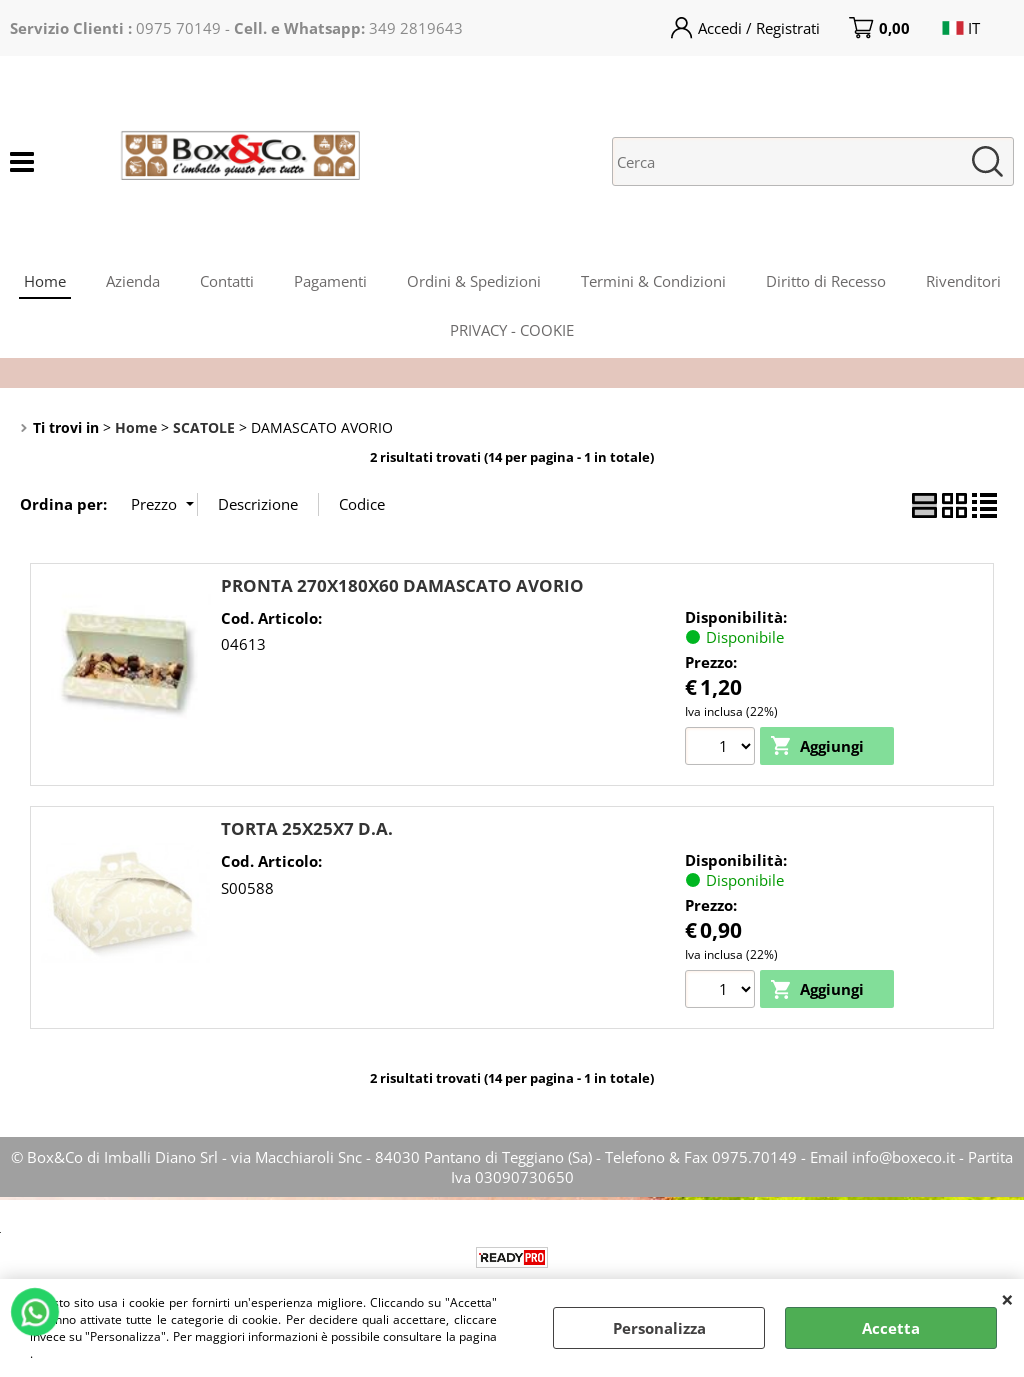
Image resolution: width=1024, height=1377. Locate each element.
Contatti (227, 281)
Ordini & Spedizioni (474, 281)
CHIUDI (1007, 1299)
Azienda (133, 281)
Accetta (891, 1328)
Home (45, 281)
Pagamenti (330, 281)
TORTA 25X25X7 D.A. (307, 828)
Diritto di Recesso (826, 281)
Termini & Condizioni (653, 281)
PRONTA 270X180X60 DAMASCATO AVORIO (402, 585)
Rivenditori (963, 281)
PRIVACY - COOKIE (512, 330)
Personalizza (659, 1328)
